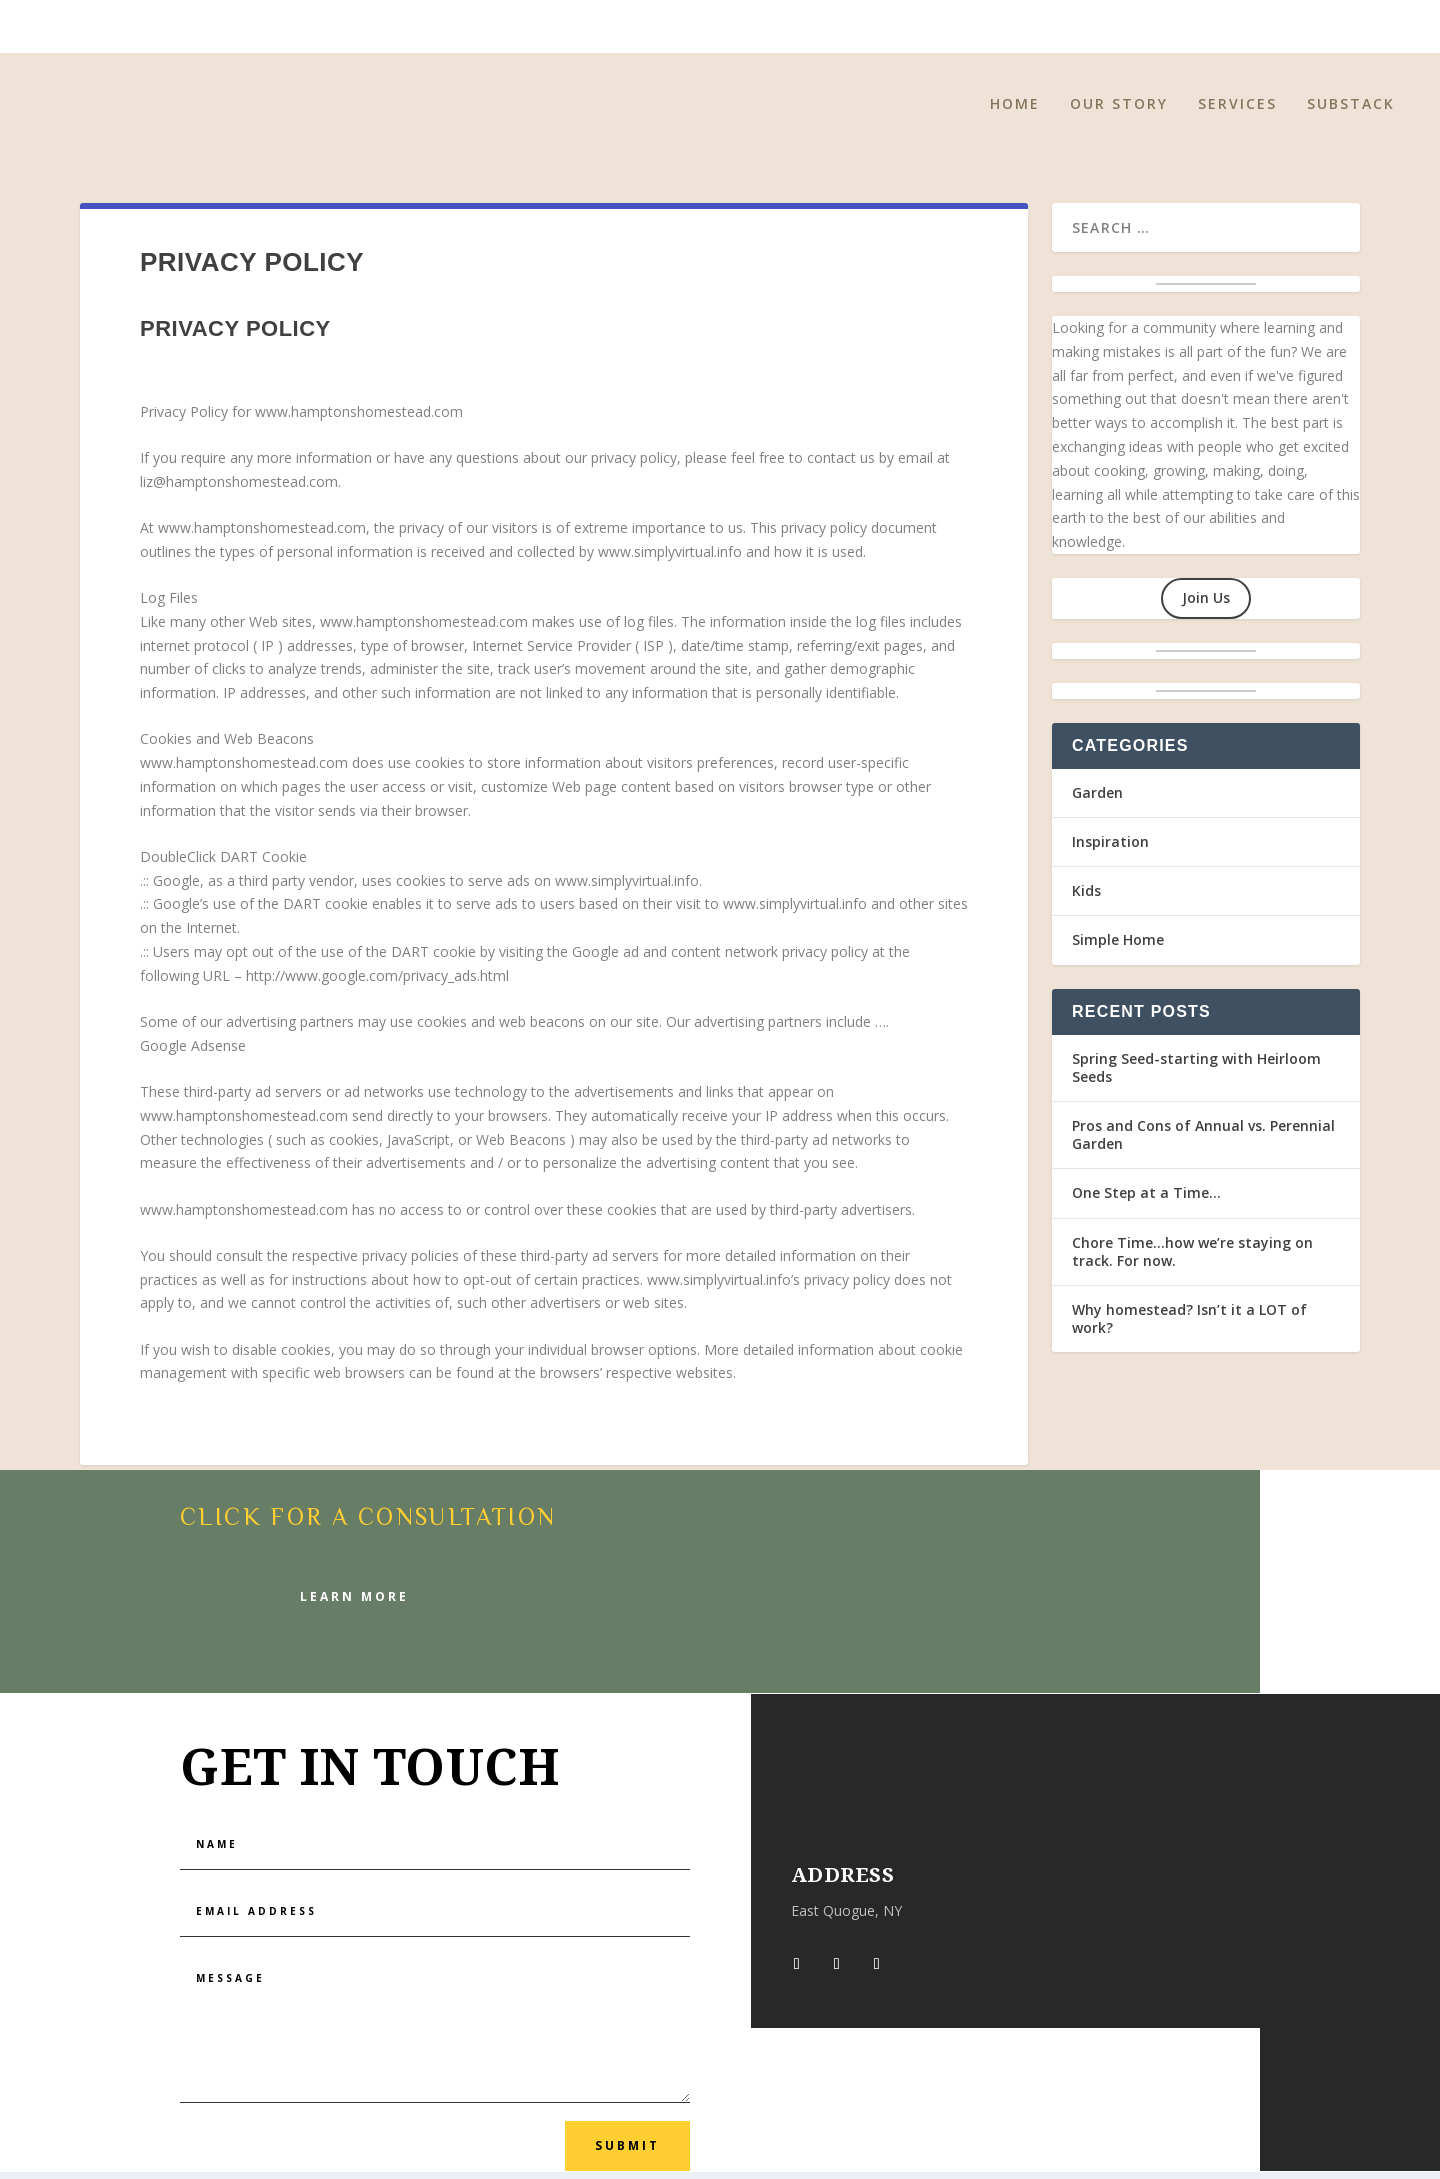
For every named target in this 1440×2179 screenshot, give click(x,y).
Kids (1086, 897)
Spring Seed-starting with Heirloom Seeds (1196, 1074)
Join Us (1206, 604)
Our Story (1119, 111)
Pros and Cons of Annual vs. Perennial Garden (1203, 1141)
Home (1015, 111)
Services (1237, 111)
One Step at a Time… (1146, 1199)
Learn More (354, 1603)
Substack (1351, 111)
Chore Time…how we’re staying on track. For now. (1192, 1258)
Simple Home (1118, 946)
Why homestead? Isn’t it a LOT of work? (1189, 1325)
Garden (1097, 799)
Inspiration (1110, 848)
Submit (627, 2152)
